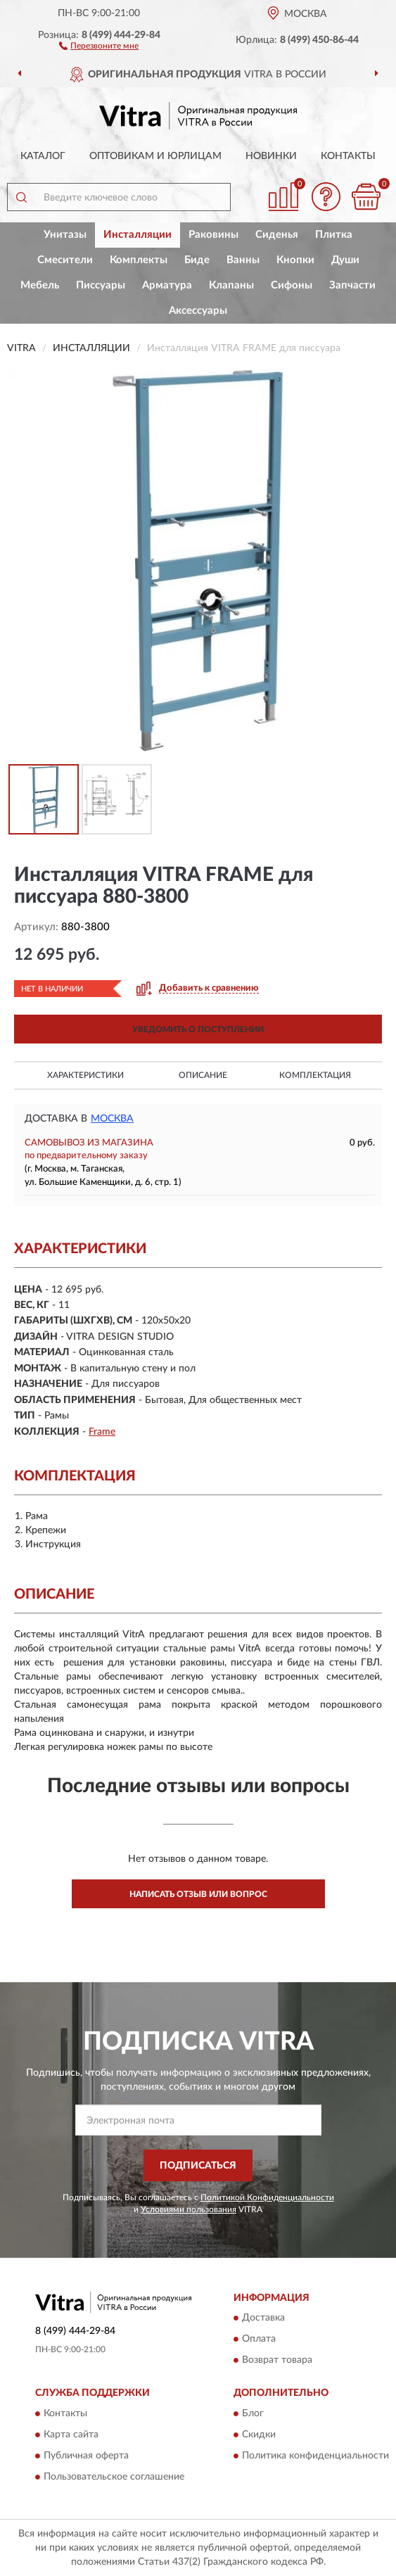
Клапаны (231, 285)
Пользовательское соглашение (114, 2477)
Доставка (263, 2318)
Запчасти (352, 285)
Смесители (65, 260)
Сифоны (291, 285)
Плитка (333, 234)
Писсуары (100, 285)
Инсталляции (137, 234)
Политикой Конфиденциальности (267, 2197)
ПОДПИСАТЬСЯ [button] (198, 2166)
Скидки (259, 2434)
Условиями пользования (188, 2209)
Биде (197, 260)
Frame (102, 1432)
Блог (253, 2413)
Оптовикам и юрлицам (155, 156)
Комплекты (138, 260)
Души (345, 260)
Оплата (259, 2340)
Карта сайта (71, 2434)
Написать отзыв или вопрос (198, 1894)
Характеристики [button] (85, 1075)
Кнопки (295, 260)
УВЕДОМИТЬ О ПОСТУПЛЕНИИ (198, 1029)
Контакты (348, 156)
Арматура (167, 285)
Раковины (213, 234)
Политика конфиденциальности (315, 2456)
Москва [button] (112, 1119)
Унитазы (65, 234)
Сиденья (276, 234)
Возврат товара (277, 2361)
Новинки (271, 156)
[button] (99, 45)
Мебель (39, 285)
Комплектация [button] (315, 1075)
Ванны (243, 260)
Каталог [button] (42, 156)
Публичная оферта (86, 2456)
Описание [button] (203, 1075)
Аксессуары (198, 310)
